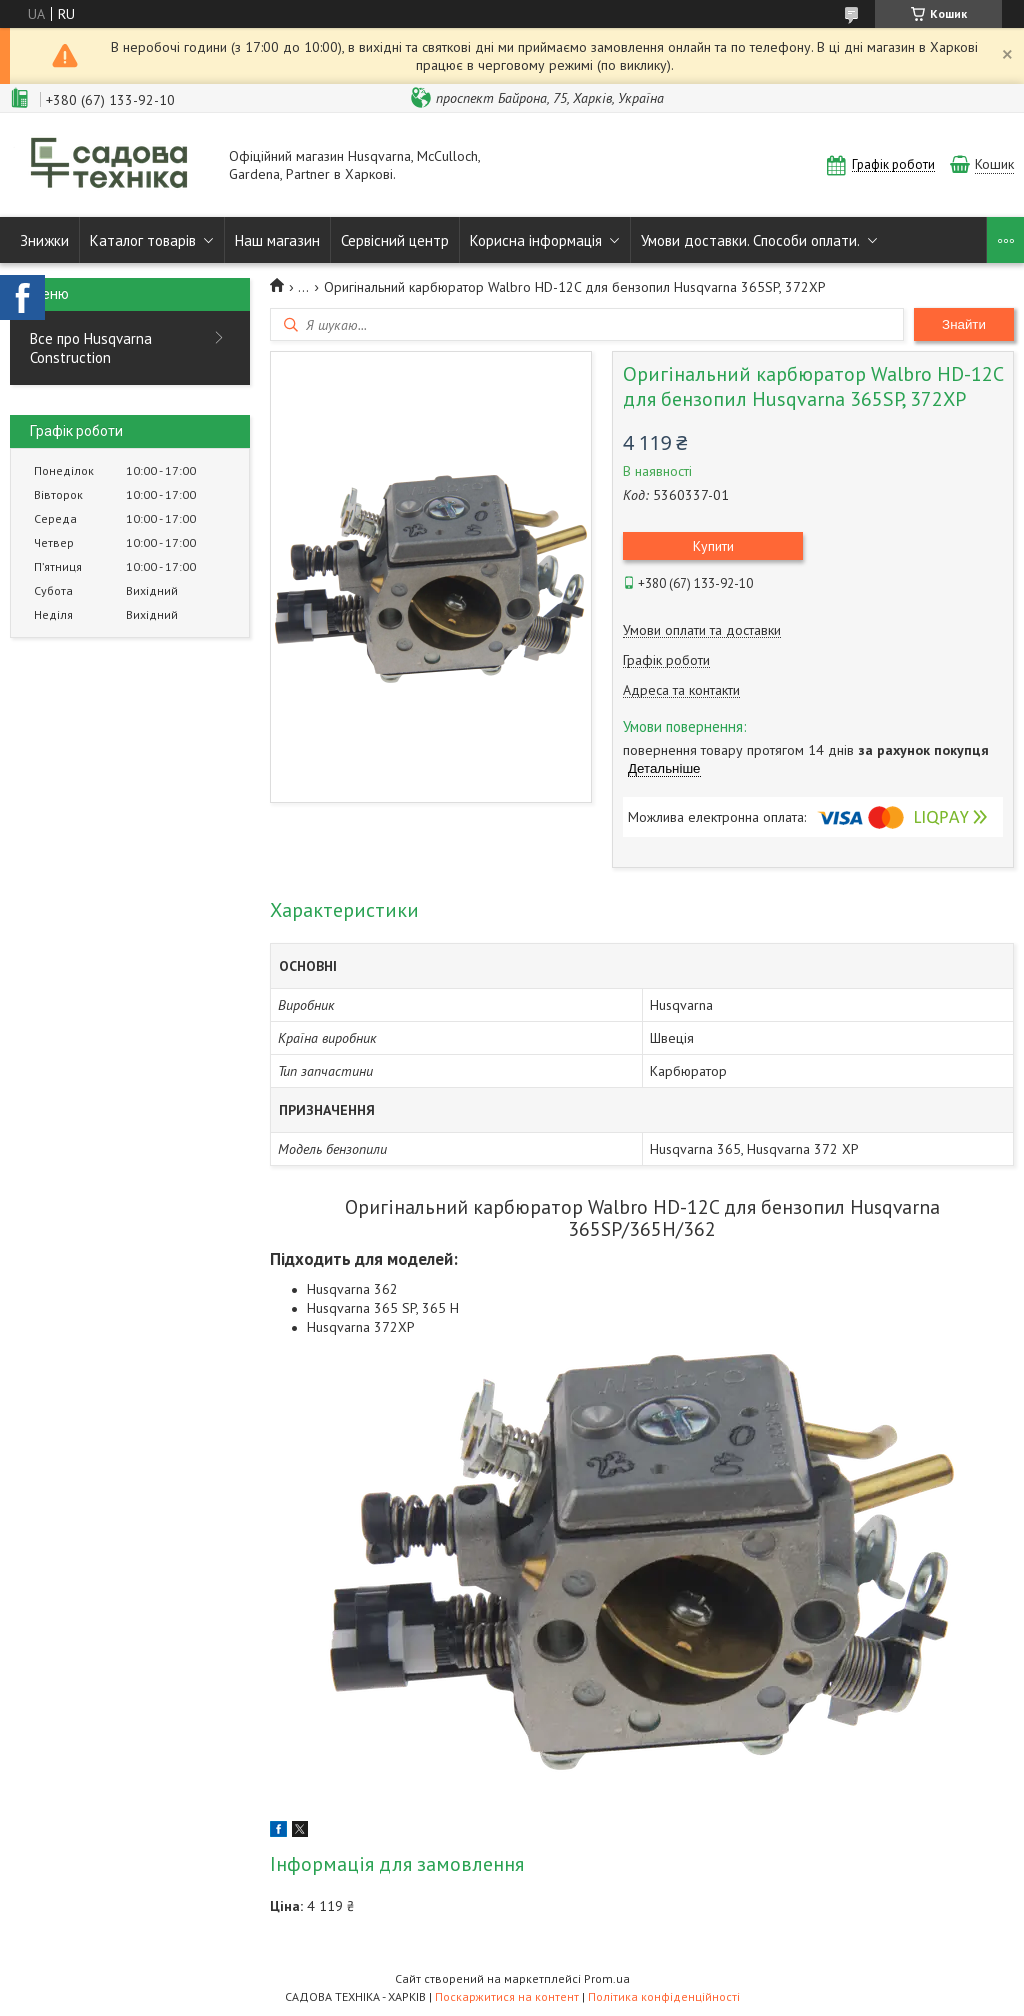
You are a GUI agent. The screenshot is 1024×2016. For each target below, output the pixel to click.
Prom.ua (607, 1978)
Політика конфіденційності (664, 1996)
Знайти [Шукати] (964, 324)
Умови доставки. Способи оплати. (750, 240)
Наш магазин (277, 240)
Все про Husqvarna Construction (91, 348)
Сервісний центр (395, 240)
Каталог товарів (143, 240)
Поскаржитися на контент (507, 1996)
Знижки (44, 240)
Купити (713, 546)
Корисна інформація (536, 240)
